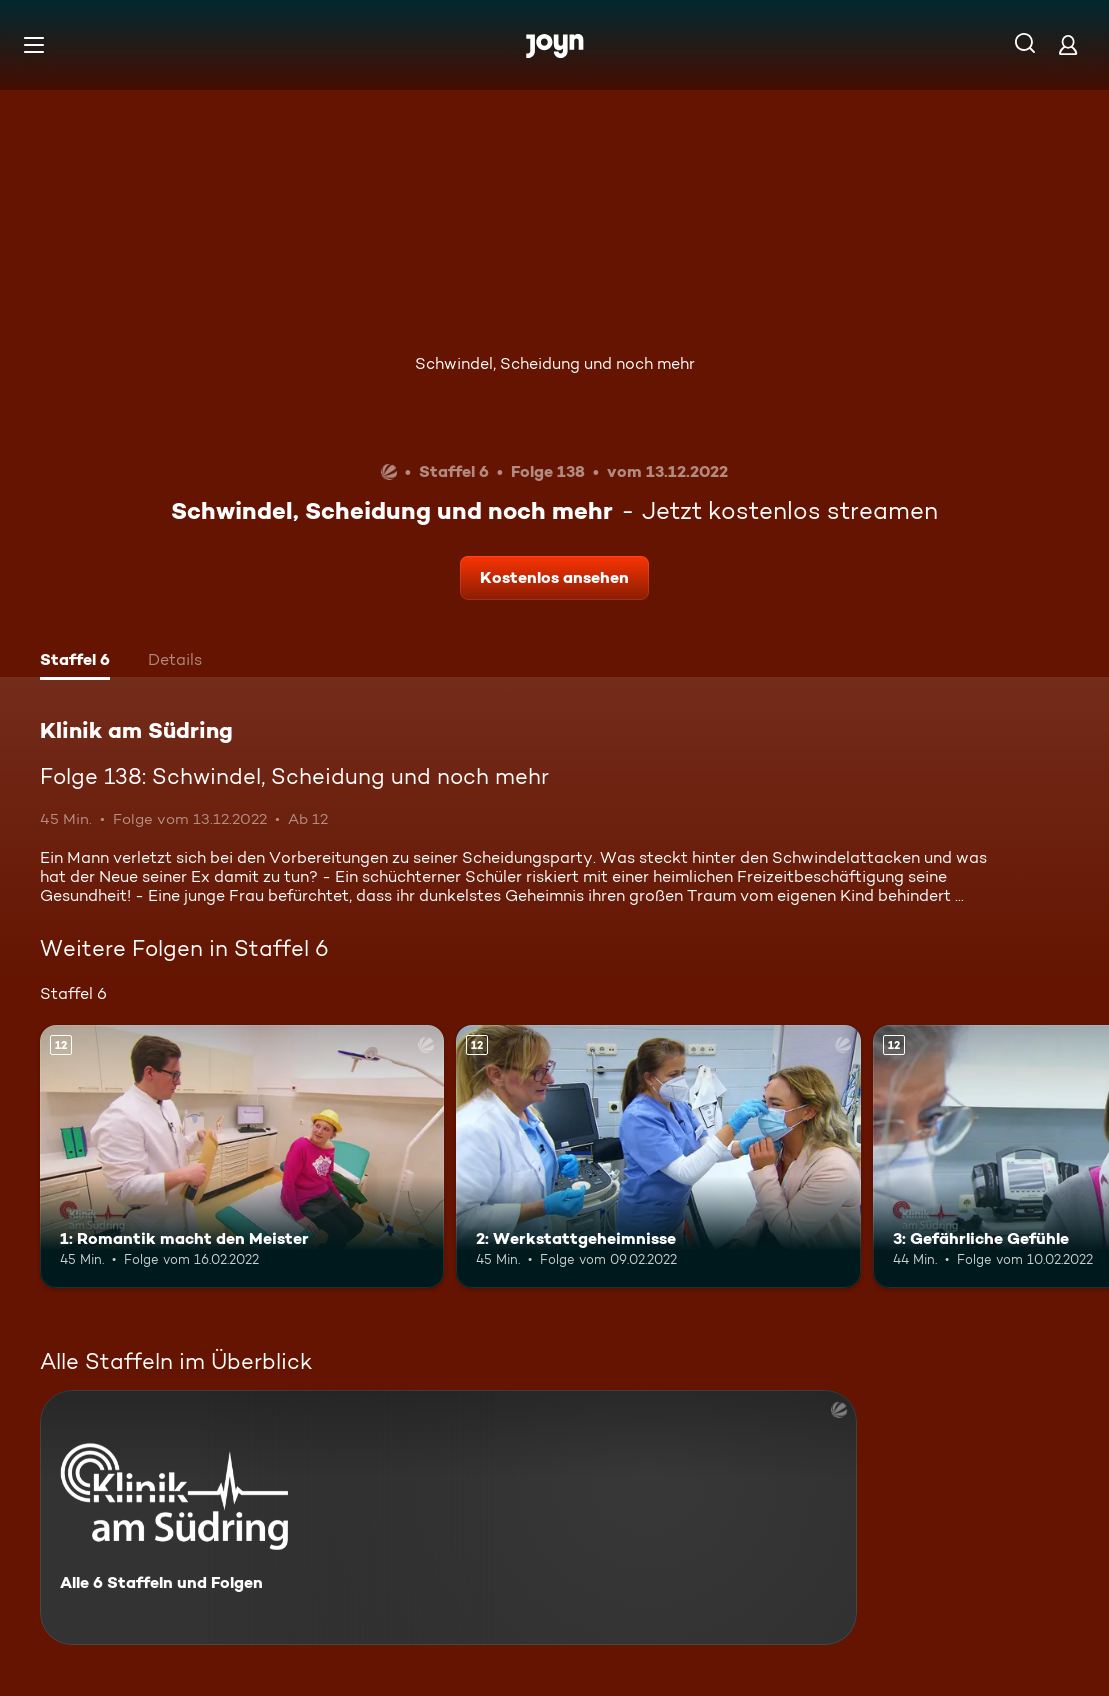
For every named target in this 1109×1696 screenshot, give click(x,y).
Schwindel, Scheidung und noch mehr (555, 363)
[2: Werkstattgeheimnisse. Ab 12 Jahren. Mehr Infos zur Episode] (658, 1156)
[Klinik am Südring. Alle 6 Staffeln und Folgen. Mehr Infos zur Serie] (448, 1517)
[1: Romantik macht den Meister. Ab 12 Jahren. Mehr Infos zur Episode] (242, 1156)
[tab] (75, 662)
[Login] (1068, 44)
